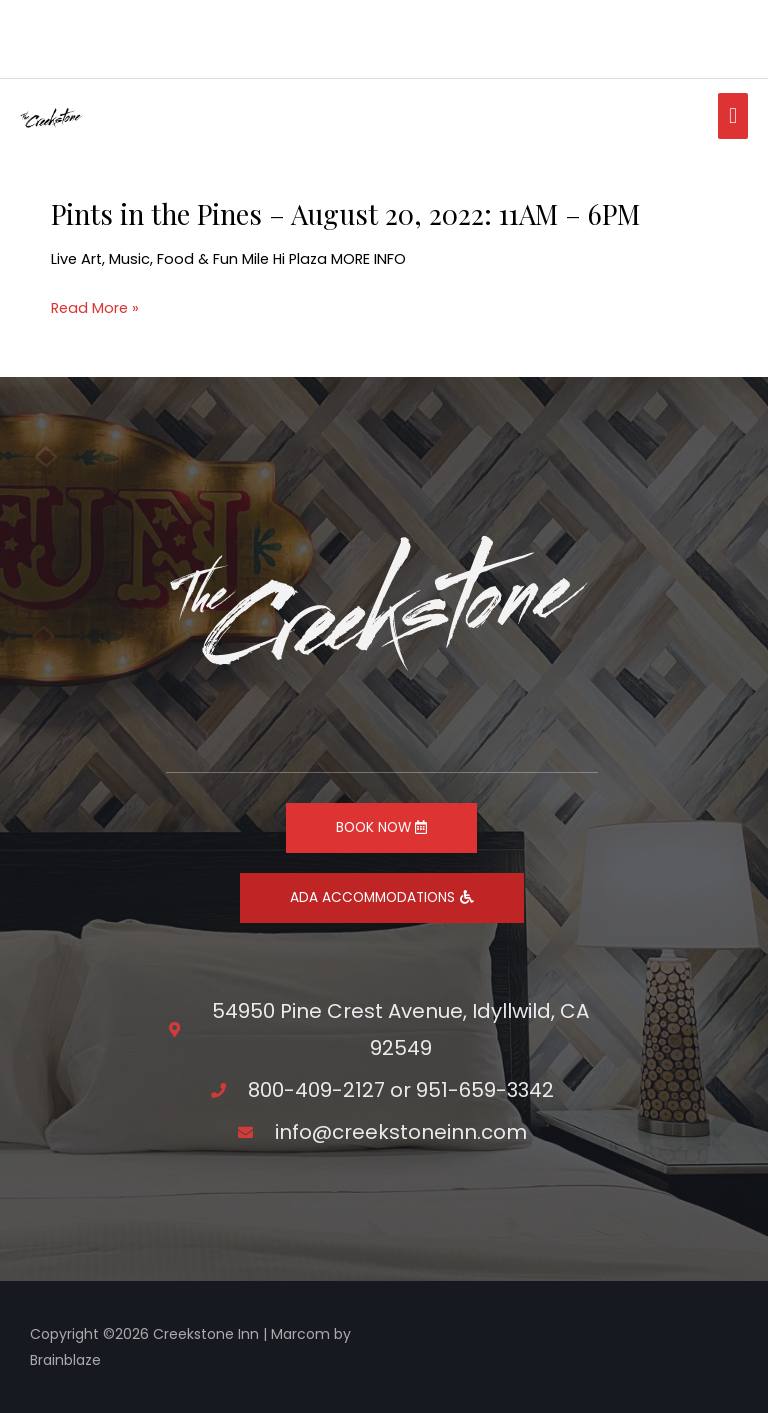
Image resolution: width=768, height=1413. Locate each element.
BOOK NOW (381, 827)
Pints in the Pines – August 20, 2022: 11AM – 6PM (345, 213)
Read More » (95, 308)
